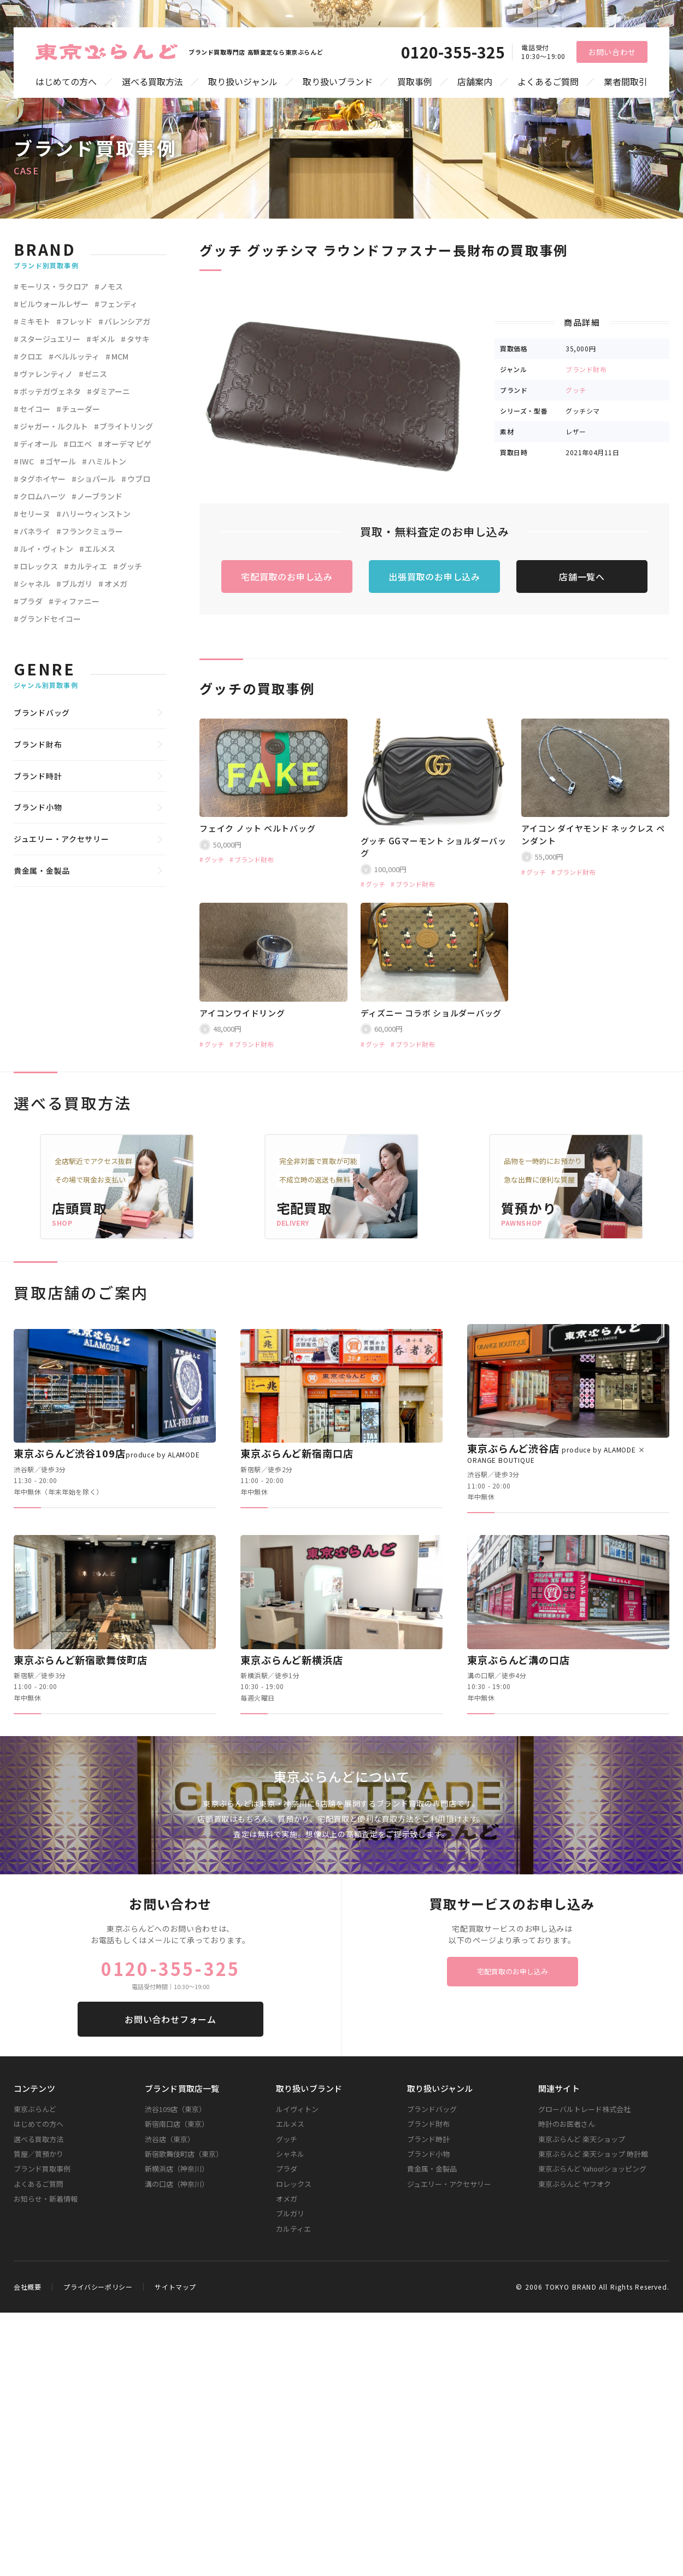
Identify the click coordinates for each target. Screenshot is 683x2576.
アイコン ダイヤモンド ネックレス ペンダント (592, 834)
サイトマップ (175, 2287)
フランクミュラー (92, 531)
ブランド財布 (586, 369)
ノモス (111, 286)
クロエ (31, 356)
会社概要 (27, 2287)
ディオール (38, 443)
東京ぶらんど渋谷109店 (107, 1453)
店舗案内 (474, 82)
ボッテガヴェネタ (50, 391)
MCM (119, 356)
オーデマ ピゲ (127, 443)
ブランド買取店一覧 (182, 2088)
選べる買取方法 (152, 82)
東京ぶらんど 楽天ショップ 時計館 (593, 2154)
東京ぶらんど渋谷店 (556, 1453)
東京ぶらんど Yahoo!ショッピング (592, 2168)
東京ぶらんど (35, 2109)
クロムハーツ (43, 496)
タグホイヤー (43, 478)
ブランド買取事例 (42, 2168)
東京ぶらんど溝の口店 (518, 1659)
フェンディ (119, 303)
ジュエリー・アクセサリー (61, 838)
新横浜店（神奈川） (177, 2168)
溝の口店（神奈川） (177, 2184)
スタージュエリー (50, 338)
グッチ (576, 390)
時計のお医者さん (566, 2123)
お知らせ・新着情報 (46, 2198)
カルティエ (88, 566)
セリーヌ (35, 513)
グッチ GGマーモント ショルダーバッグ (434, 847)
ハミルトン (107, 461)
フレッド (77, 321)
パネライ (35, 531)
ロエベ (80, 443)
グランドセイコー (50, 618)
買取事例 (414, 82)
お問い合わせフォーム (170, 2019)
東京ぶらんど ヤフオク (574, 2184)
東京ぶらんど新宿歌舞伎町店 (81, 1659)
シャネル (35, 583)
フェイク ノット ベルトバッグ (257, 828)
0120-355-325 (453, 52)
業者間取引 (625, 82)
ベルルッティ (76, 356)
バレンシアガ (127, 321)
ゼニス (95, 373)
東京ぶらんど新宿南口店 (297, 1453)
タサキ (138, 338)
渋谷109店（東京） (175, 2109)
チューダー (81, 408)
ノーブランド (99, 496)
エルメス (100, 548)
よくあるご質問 (548, 82)
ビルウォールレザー (54, 303)
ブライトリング (126, 426)
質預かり (528, 1208)
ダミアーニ (111, 391)
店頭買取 (79, 1208)
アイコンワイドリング (242, 1013)
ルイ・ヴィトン (46, 548)
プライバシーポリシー (97, 2287)
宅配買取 (304, 1208)
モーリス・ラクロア (54, 286)
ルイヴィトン (297, 2109)
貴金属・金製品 (42, 870)
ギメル (103, 338)
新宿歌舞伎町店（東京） (184, 2154)
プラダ (31, 601)
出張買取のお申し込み (434, 576)
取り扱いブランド (338, 82)
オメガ (115, 583)
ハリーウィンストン (96, 513)
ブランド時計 (38, 776)
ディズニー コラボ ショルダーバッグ (431, 1013)
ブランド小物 (38, 807)
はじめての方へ (66, 82)
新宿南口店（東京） (177, 2123)
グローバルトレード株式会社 (584, 2109)
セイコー (35, 408)
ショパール (96, 478)
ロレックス (39, 566)
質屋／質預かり (38, 2154)
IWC (27, 461)
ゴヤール (60, 461)
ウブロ (138, 478)
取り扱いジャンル (243, 82)
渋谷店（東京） (170, 2139)
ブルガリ (77, 583)
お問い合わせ (612, 51)
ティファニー (76, 601)
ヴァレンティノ (46, 373)
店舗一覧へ (582, 576)
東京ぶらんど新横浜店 (291, 1659)
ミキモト (35, 321)
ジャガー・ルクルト (54, 426)
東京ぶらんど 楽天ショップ (581, 2139)
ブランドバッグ (42, 712)
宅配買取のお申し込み (287, 576)
